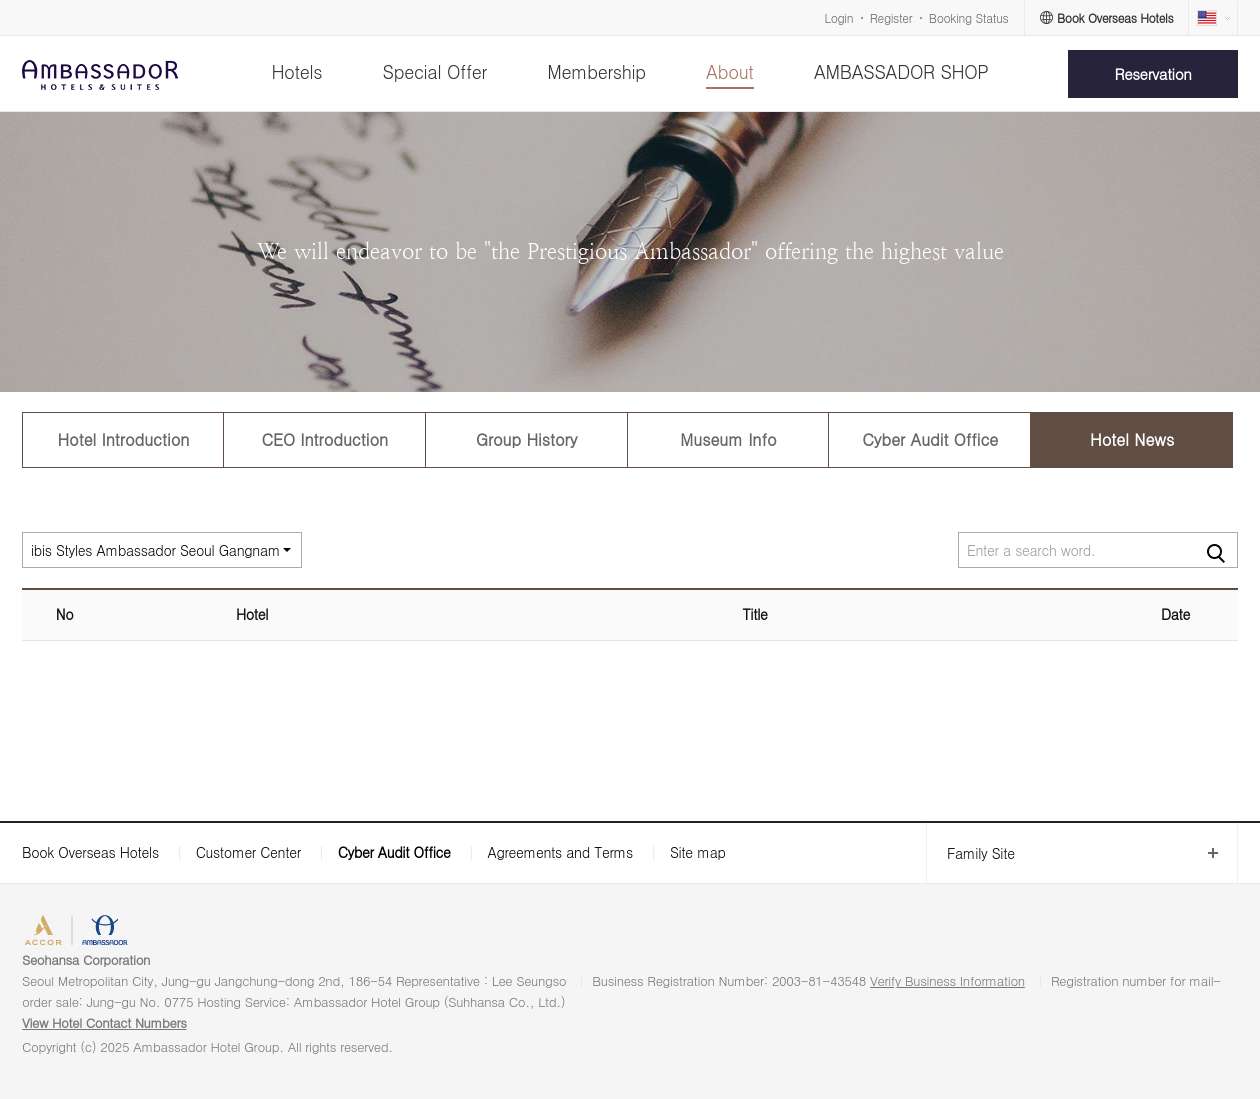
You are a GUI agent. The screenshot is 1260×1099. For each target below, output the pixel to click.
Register (891, 17)
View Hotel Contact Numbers (104, 1022)
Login (839, 17)
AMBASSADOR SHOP (901, 71)
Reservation (1153, 73)
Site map (698, 852)
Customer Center (248, 852)
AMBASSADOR (172, 932)
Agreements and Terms (559, 852)
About (729, 71)
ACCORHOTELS (73, 932)
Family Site (970, 853)
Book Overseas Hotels (90, 852)
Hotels (296, 71)
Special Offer (435, 71)
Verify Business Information (947, 980)
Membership (596, 71)
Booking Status (969, 17)
